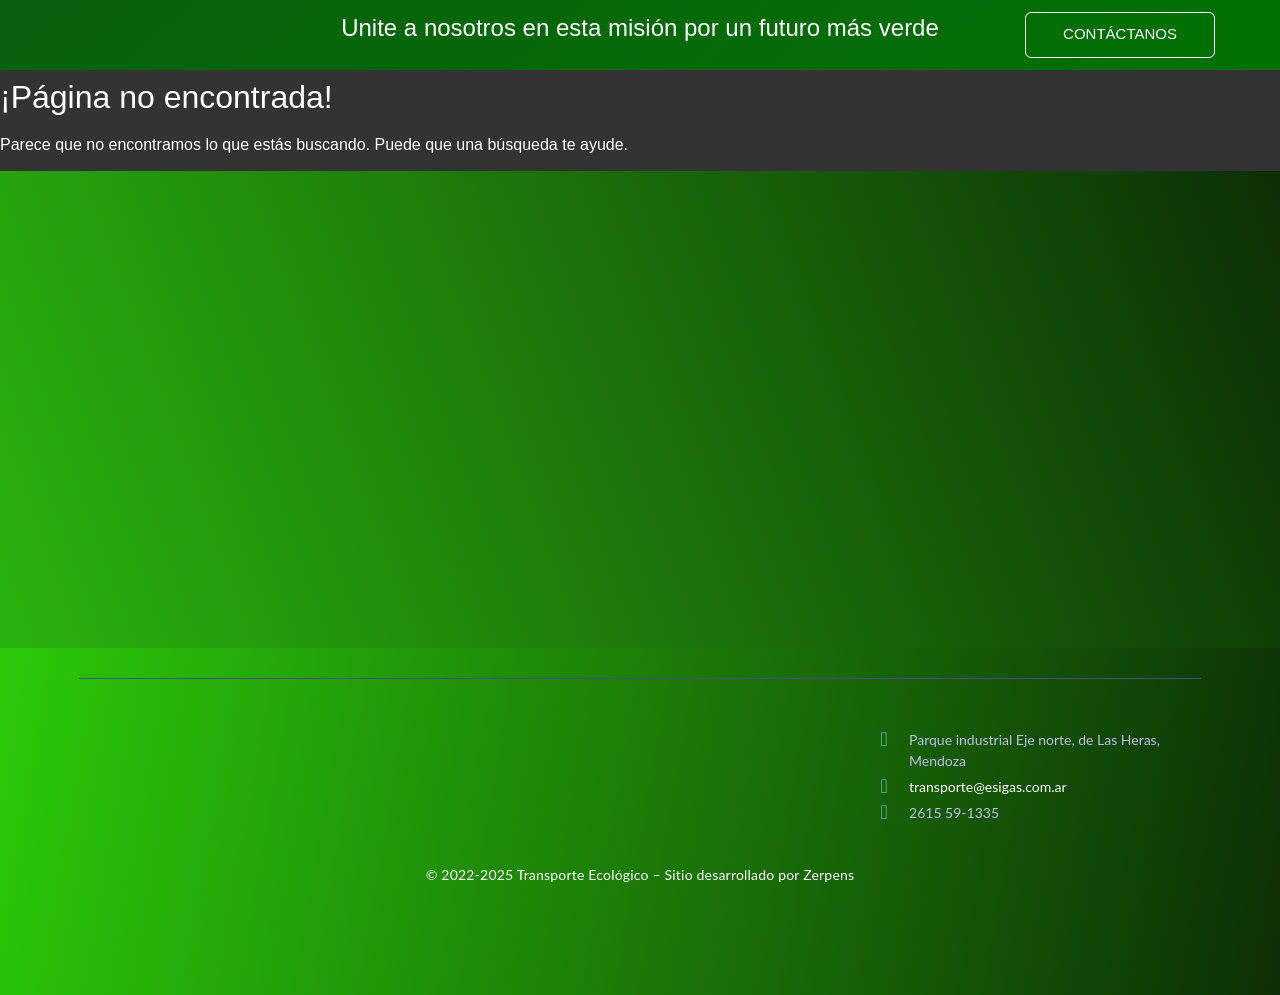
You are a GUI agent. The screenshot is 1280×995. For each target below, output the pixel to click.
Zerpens (828, 874)
